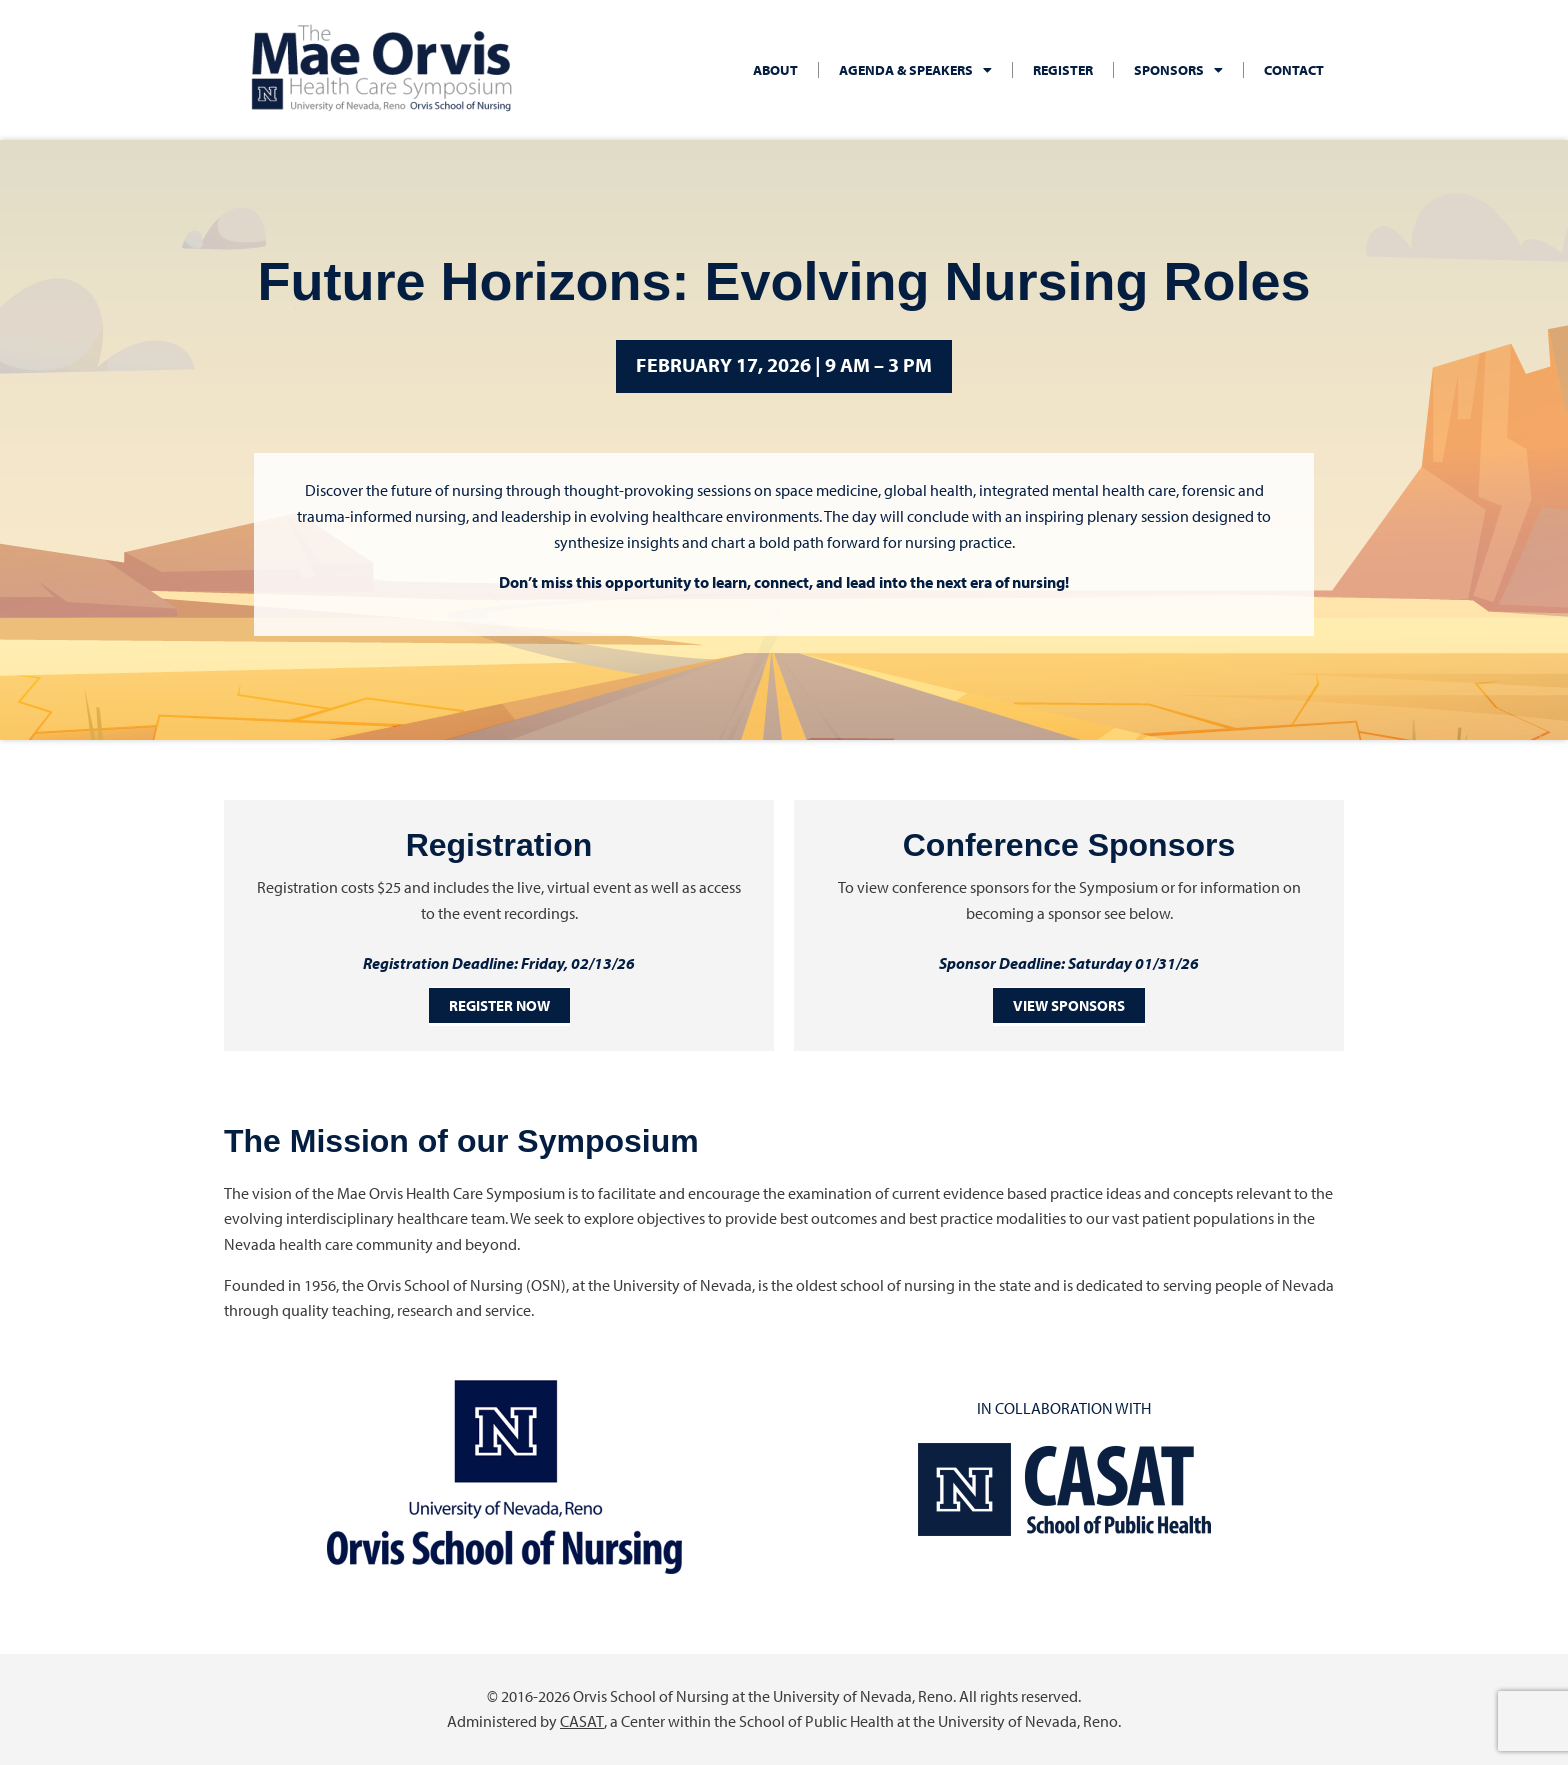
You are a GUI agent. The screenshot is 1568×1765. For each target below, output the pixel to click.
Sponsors (1178, 70)
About (775, 70)
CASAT (582, 1721)
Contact (1294, 70)
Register (1063, 70)
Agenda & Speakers (915, 70)
